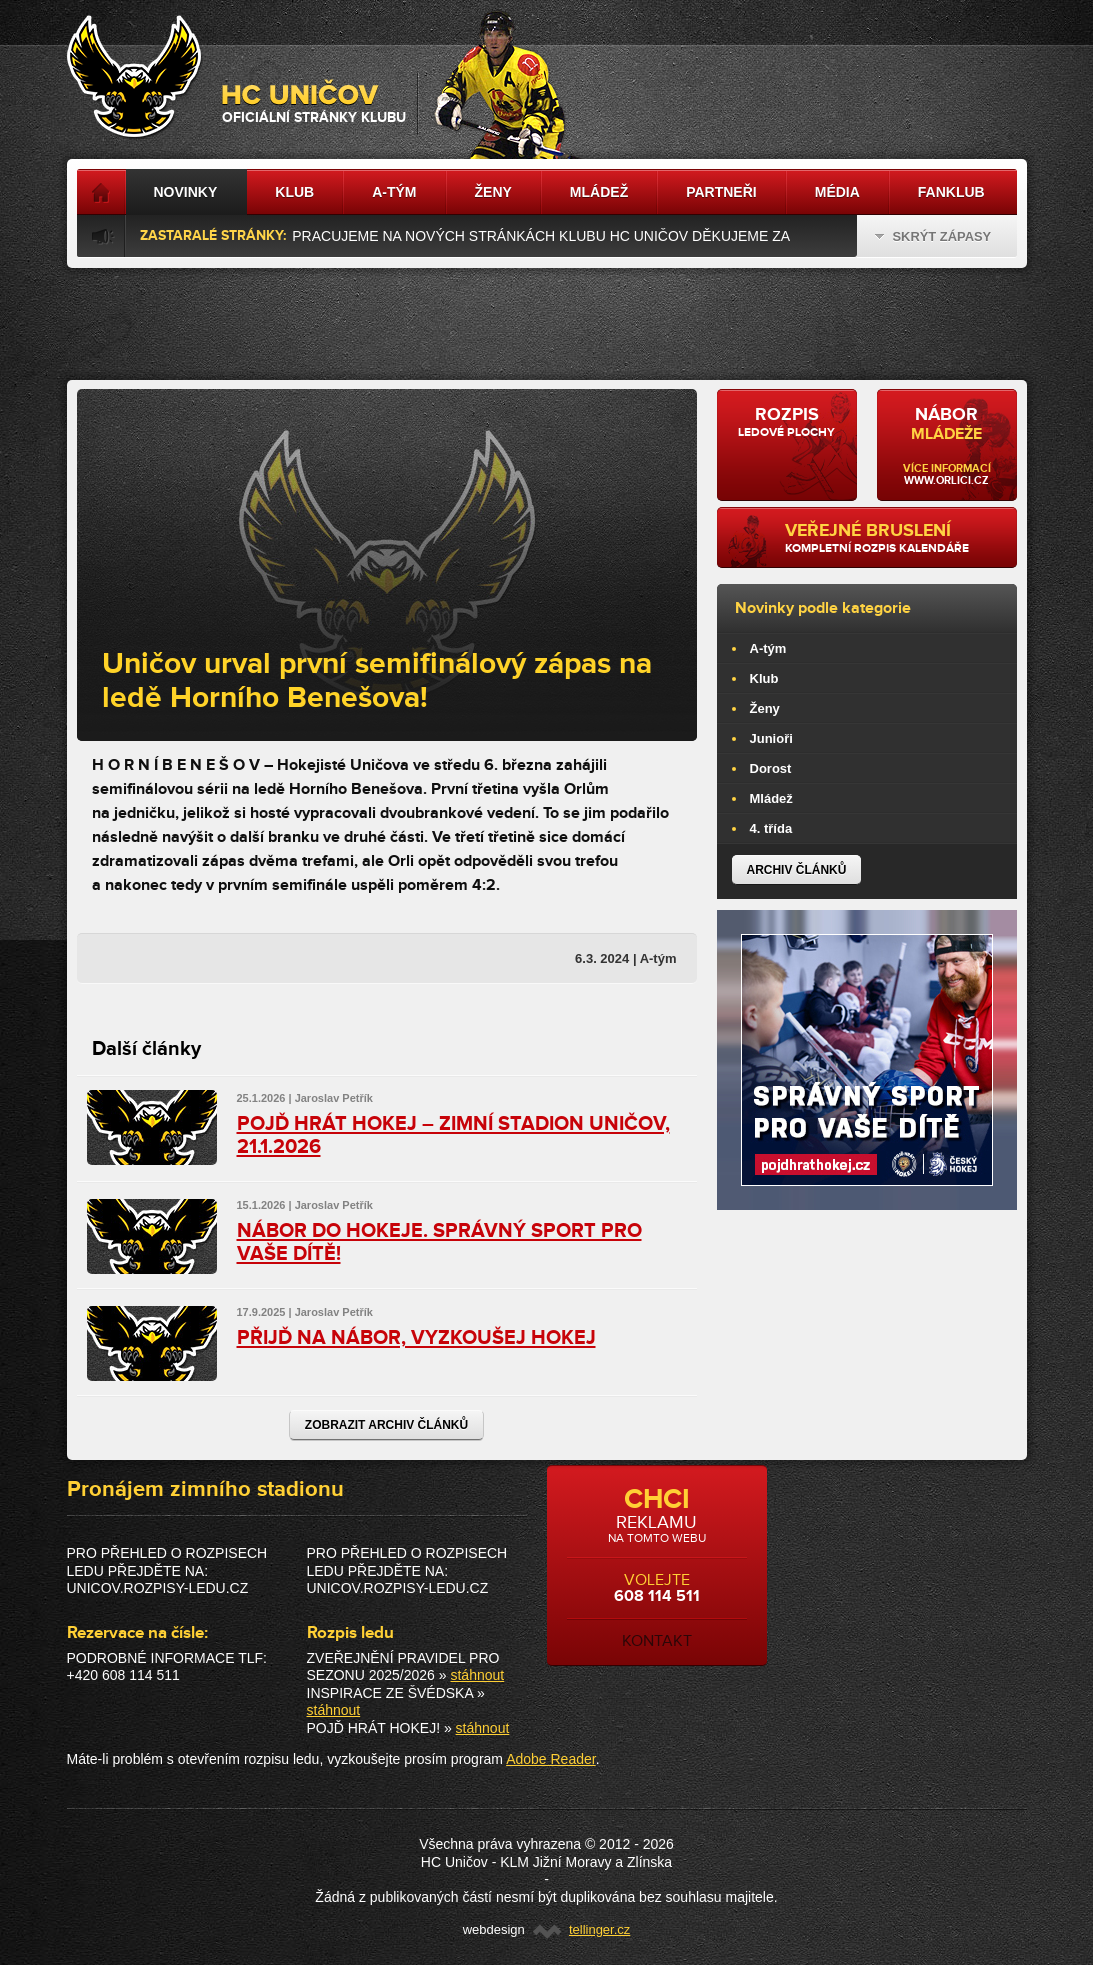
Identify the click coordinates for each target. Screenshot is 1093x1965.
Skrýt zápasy (933, 236)
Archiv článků (797, 870)
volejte (657, 1567)
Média (837, 192)
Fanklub (951, 192)
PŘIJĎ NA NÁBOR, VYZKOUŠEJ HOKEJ (416, 1338)
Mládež (771, 798)
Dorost (771, 768)
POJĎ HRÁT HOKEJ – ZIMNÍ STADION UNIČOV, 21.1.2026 (453, 1135)
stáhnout (477, 1675)
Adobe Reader (551, 1759)
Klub (764, 678)
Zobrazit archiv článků (386, 1425)
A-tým (768, 648)
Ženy (765, 708)
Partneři (721, 192)
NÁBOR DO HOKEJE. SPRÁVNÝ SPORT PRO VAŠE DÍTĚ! (439, 1242)
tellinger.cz (599, 1929)
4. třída (771, 828)
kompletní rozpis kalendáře (893, 538)
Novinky (186, 192)
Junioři (771, 738)
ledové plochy (787, 422)
